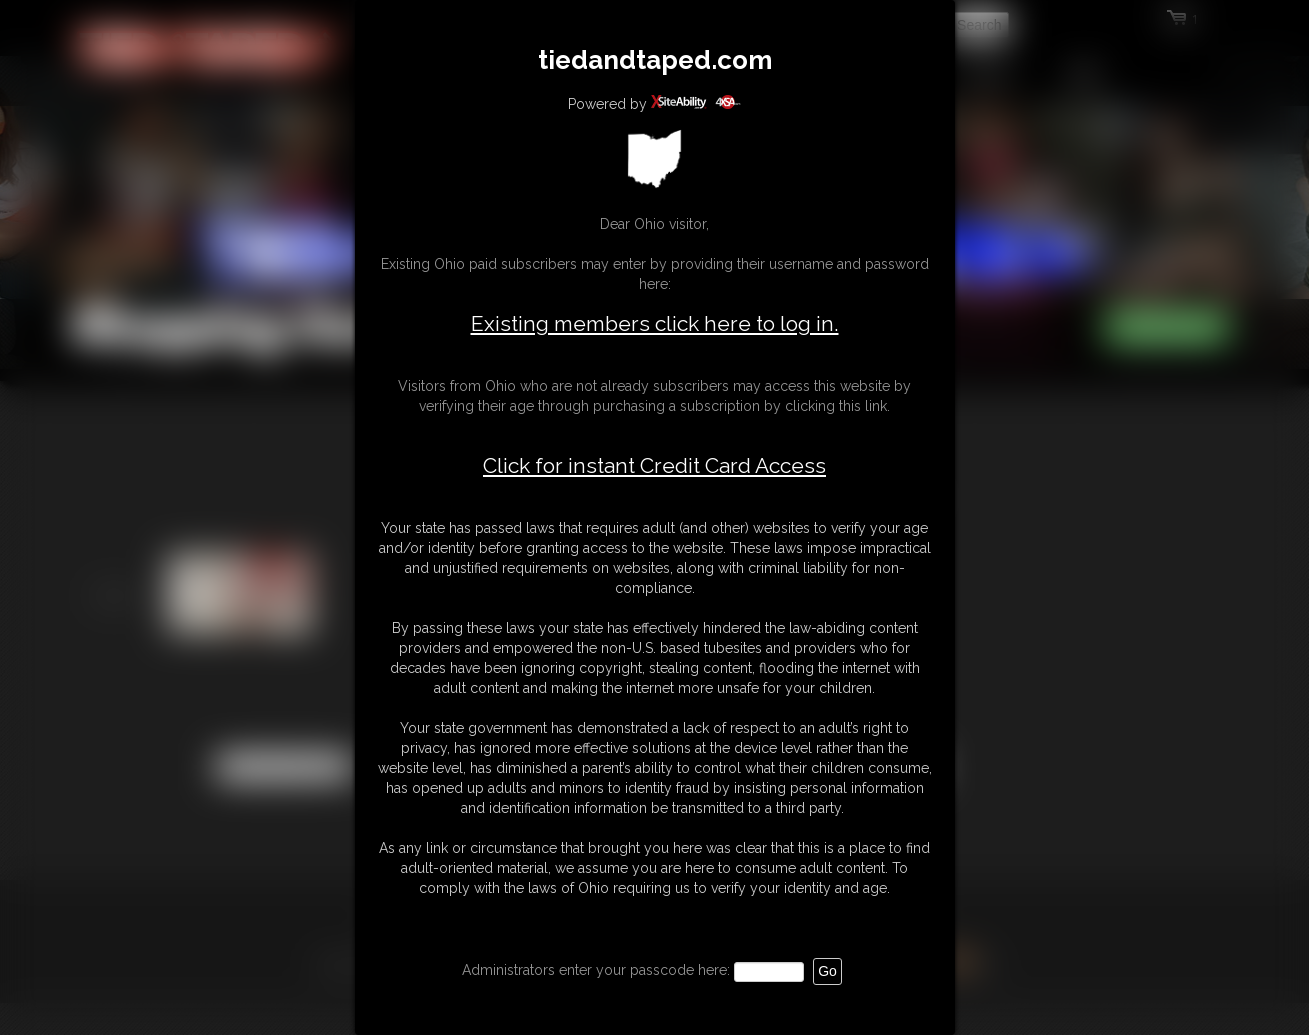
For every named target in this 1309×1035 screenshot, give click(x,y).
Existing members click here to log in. (655, 323)
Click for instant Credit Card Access (654, 466)
